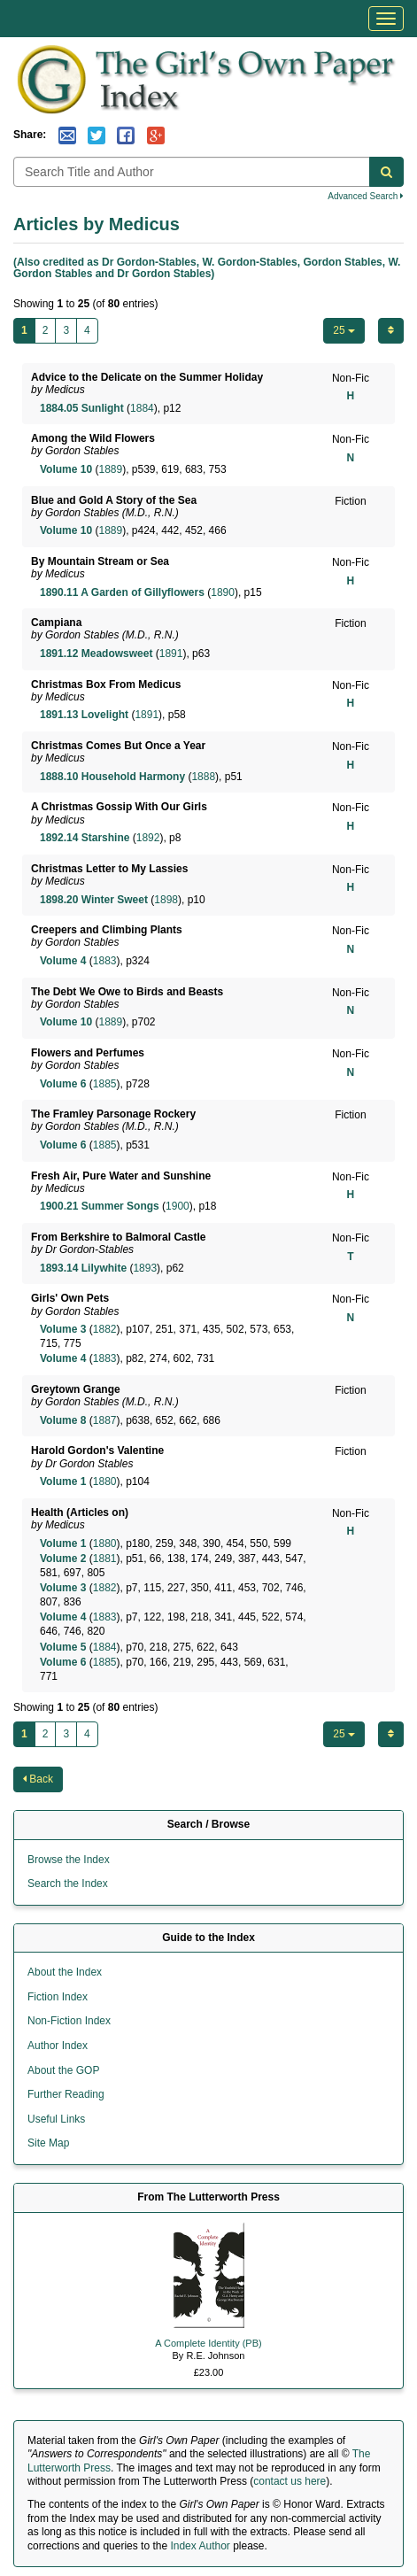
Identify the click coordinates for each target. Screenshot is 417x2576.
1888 (203, 776)
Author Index (57, 2045)
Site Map (48, 2143)
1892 (148, 838)
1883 (105, 961)
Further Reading (65, 2094)
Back (38, 1779)
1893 (145, 1268)
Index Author (199, 2546)
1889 (110, 469)
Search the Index (67, 1883)
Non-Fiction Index (69, 2021)
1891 (171, 653)
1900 (177, 1206)
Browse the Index (68, 1859)
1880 (105, 1481)
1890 (223, 592)
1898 (166, 899)
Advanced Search (366, 196)
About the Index (64, 1972)
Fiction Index (57, 1997)
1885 (105, 1084)
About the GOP (63, 2070)
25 (344, 330)
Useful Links (56, 2119)
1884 (142, 408)
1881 (105, 1558)
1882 (105, 1329)
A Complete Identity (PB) (208, 2343)
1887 (105, 1420)
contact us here (289, 2481)
